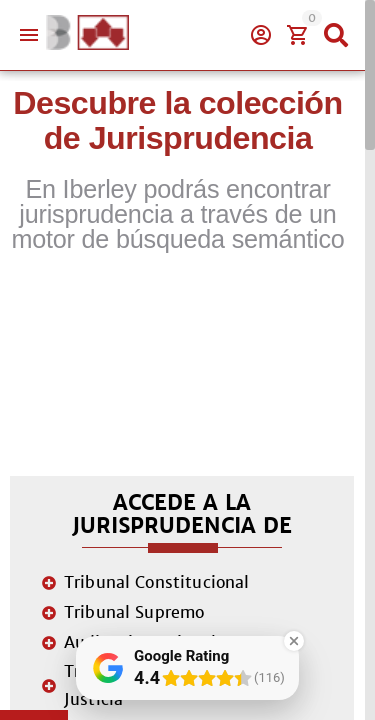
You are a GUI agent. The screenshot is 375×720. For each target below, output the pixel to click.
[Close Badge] (294, 641)
